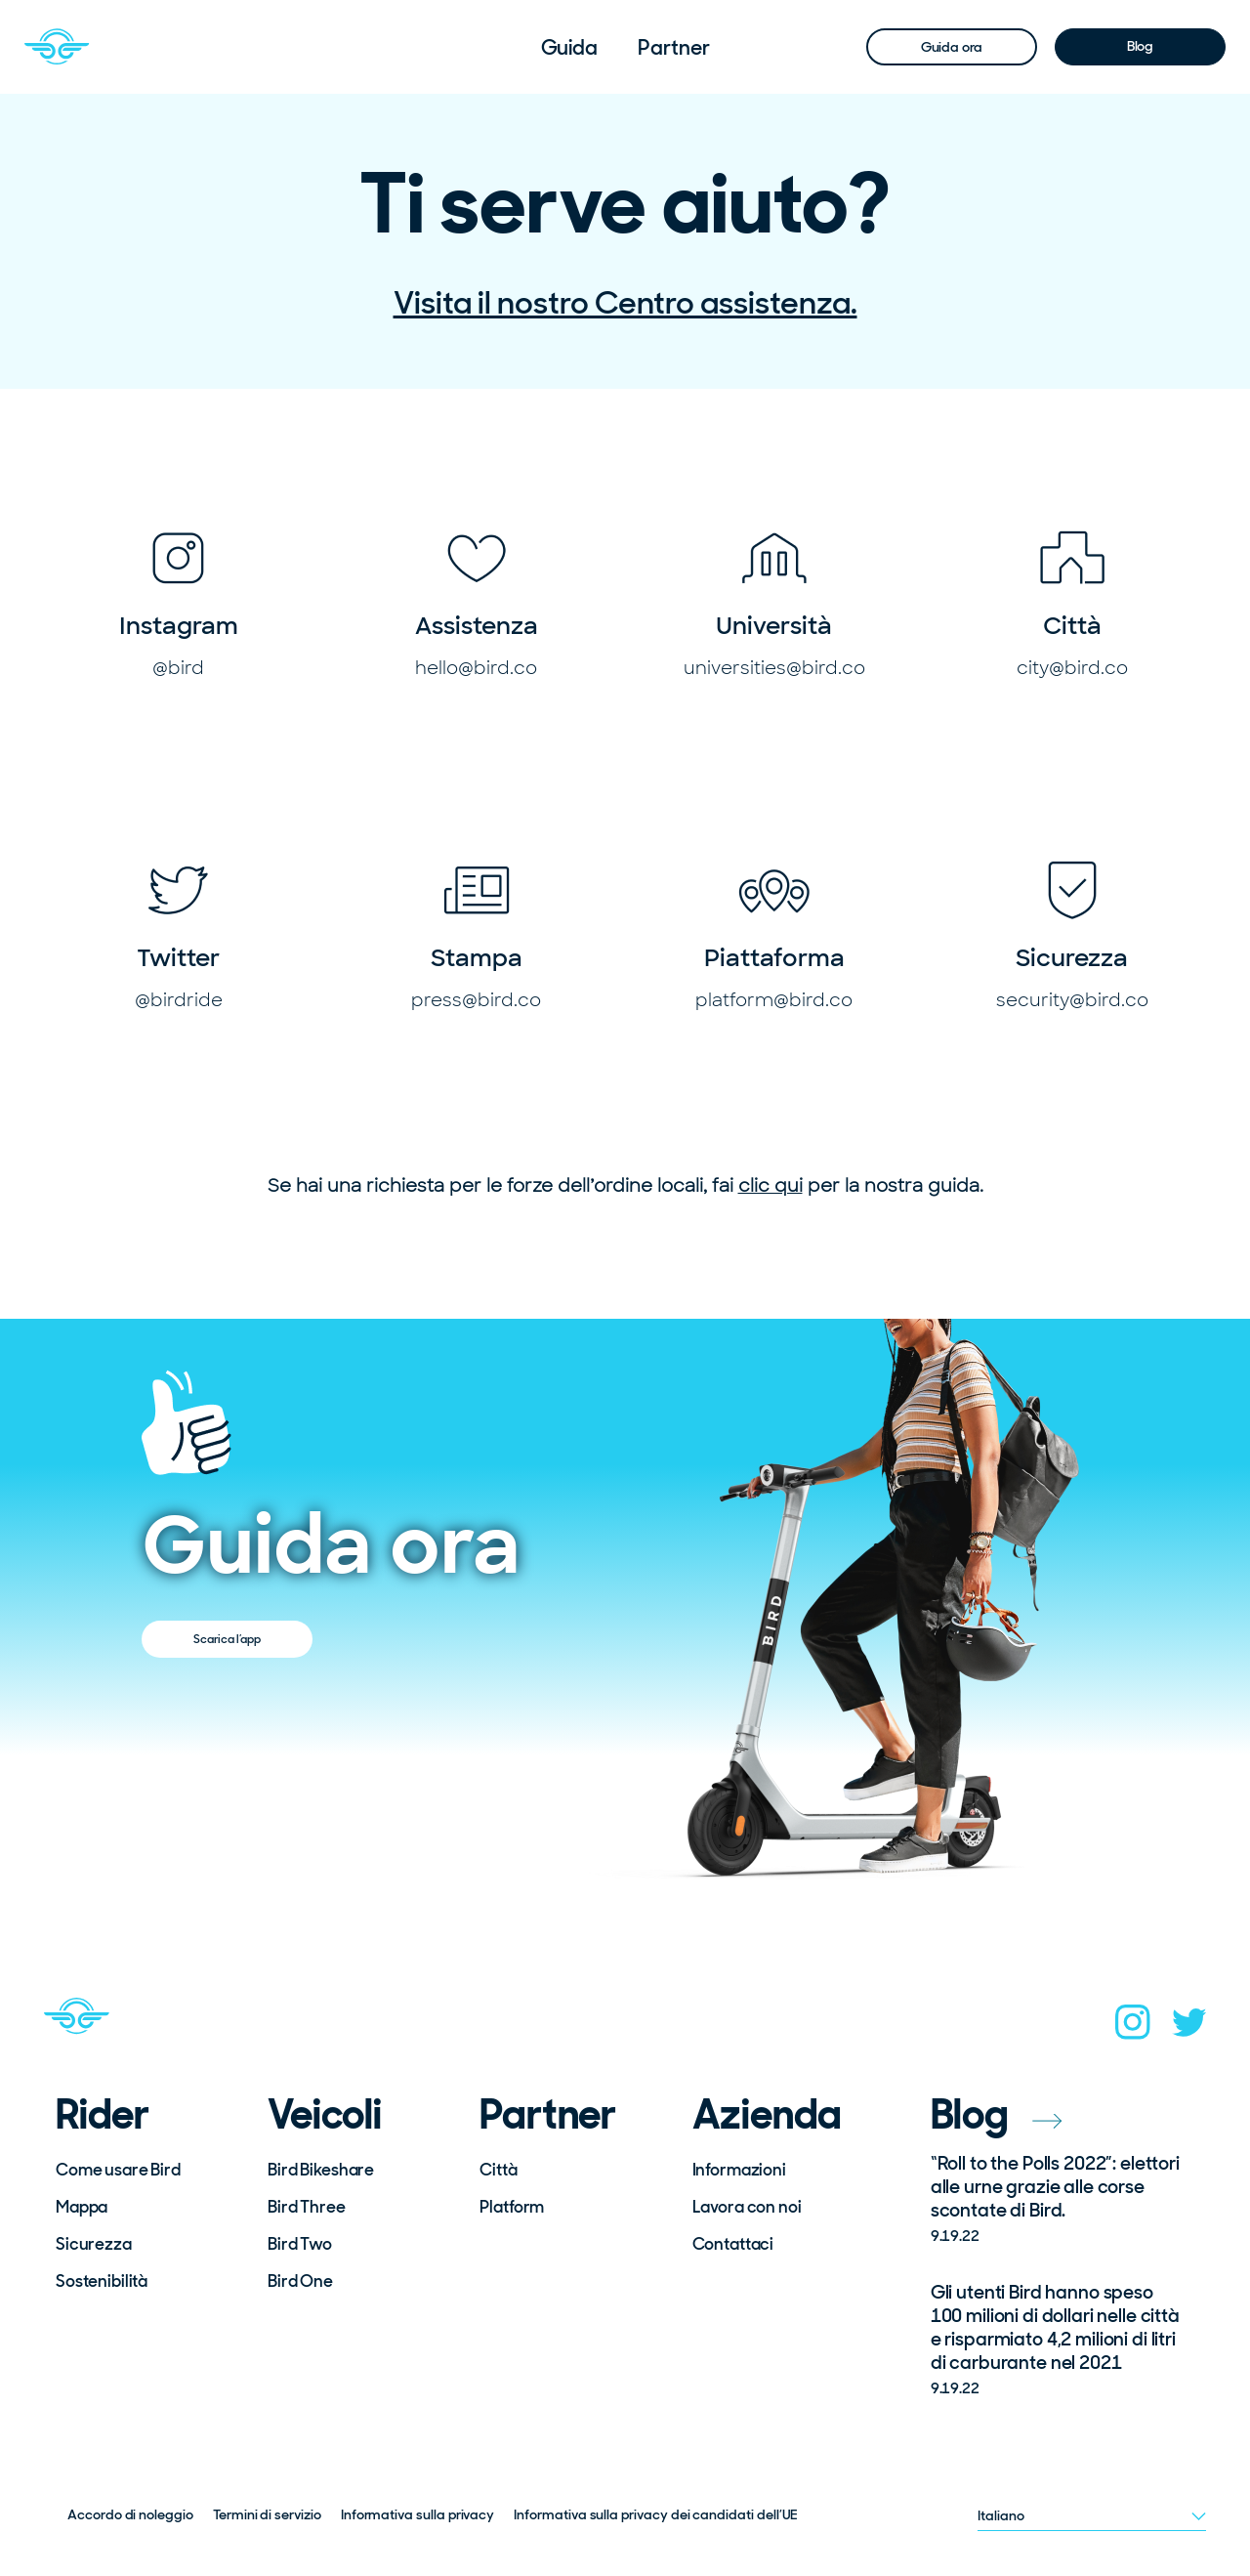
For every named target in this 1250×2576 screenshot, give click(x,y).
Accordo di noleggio (130, 2514)
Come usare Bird (118, 2169)
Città (498, 2169)
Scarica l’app (227, 1639)
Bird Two (300, 2244)
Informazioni (739, 2169)
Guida (570, 47)
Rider (102, 2114)
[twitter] (1189, 2028)
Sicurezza (94, 2244)
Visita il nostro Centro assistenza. (625, 302)
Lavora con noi (747, 2206)
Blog (1140, 46)
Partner (673, 47)
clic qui (770, 1186)
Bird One (300, 2281)
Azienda (767, 2114)
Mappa (81, 2206)
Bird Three (307, 2206)
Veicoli (325, 2114)
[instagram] (1132, 2028)
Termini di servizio (267, 2514)
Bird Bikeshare (321, 2169)
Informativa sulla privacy (418, 2514)
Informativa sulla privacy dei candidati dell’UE (656, 2514)
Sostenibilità (101, 2281)
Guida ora (952, 47)
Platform (511, 2206)
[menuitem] (569, 47)
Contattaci (733, 2244)
